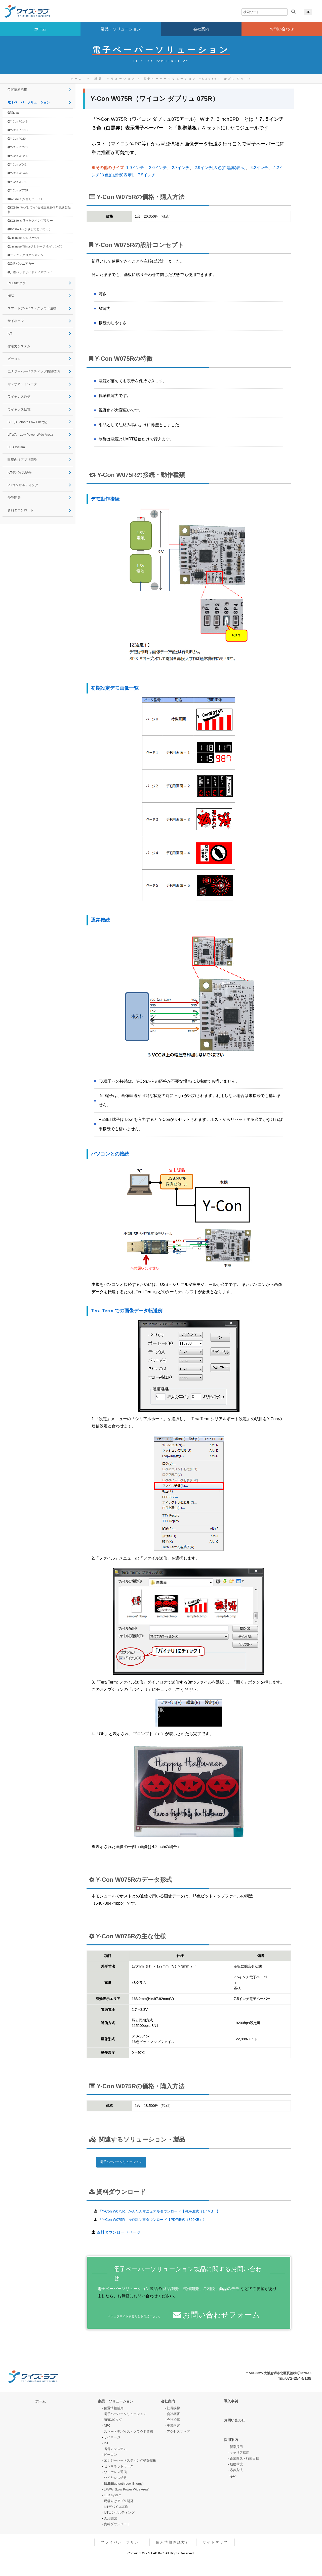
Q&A (233, 2476)
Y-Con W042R (18, 173)
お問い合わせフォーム (216, 2314)
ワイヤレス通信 (19, 396)
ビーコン (14, 359)
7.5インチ (146, 175)
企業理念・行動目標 (244, 2458)
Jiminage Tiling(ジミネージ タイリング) (35, 246)
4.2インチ (259, 168)
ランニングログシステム (25, 255)
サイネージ (16, 321)
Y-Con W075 (17, 182)
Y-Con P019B (17, 130)
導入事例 (231, 2401)
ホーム (40, 29)
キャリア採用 (239, 2453)
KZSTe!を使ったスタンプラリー (30, 220)
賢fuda (13, 112)
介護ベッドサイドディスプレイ (30, 272)
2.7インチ (180, 168)
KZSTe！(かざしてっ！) (226, 78)
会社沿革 (173, 2420)
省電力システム (19, 346)
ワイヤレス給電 (19, 409)
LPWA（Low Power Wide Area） (31, 434)
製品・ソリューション (121, 29)
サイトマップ (215, 2542)
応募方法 (236, 2470)
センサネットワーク (22, 384)
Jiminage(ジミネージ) (23, 237)
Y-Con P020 (17, 138)
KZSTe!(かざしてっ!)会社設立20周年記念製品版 (39, 209)
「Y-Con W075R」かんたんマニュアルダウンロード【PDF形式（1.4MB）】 (159, 2211)
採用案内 (231, 2440)
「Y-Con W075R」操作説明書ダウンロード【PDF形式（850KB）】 (152, 2220)
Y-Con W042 (17, 164)
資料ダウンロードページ (118, 2232)
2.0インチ (158, 168)
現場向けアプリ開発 (22, 460)
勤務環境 (236, 2464)
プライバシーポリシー (122, 2542)
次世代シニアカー (21, 263)
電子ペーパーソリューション (171, 78)
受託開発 (14, 498)
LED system (16, 447)
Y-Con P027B (17, 147)
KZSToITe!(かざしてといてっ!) (29, 229)
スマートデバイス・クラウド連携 (32, 308)
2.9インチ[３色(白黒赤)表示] (220, 168)
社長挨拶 (173, 2408)
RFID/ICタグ (17, 283)
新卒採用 (236, 2447)
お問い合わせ (282, 29)
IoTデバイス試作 (20, 472)
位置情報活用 (17, 90)
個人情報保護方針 (173, 2542)
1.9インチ (135, 168)
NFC (11, 296)
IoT (10, 333)
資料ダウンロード (21, 510)
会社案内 (201, 29)
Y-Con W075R (18, 190)
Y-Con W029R (18, 156)
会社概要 (173, 2414)
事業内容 (173, 2425)
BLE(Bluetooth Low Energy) (27, 422)
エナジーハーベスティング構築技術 (34, 371)
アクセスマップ (178, 2431)
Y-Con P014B (17, 121)
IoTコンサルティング (23, 485)
